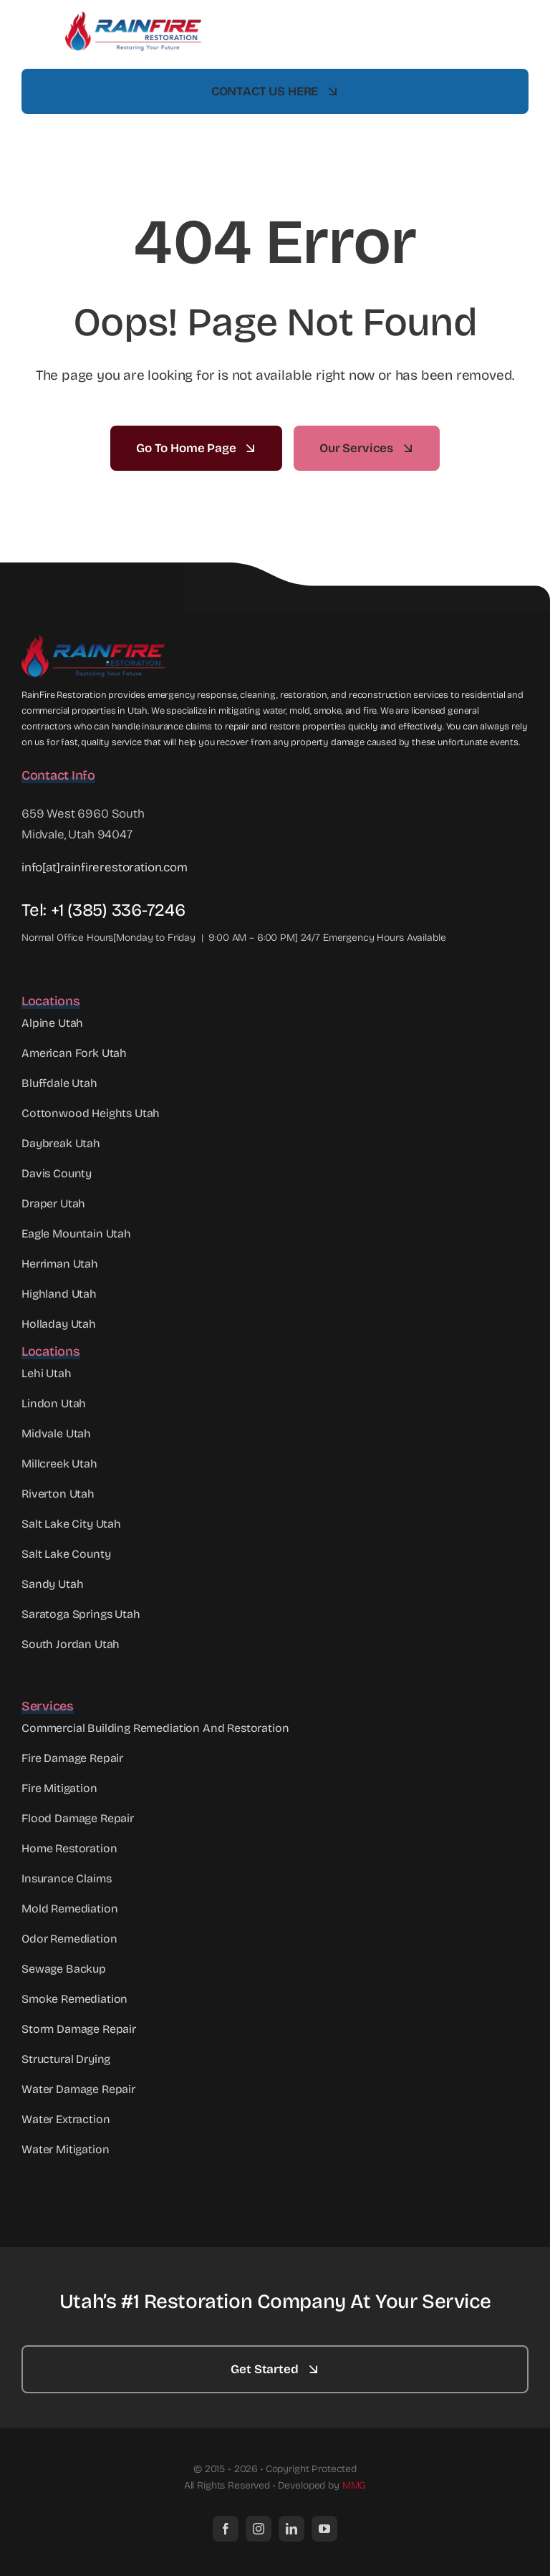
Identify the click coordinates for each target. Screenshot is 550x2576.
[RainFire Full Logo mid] (133, 17)
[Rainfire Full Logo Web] (93, 641)
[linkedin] (291, 2529)
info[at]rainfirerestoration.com (104, 867)
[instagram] (258, 2529)
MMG (354, 2485)
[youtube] (324, 2529)
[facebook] (225, 2529)
